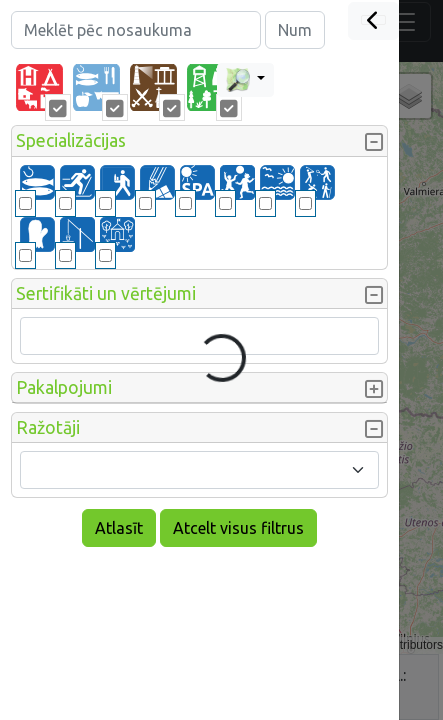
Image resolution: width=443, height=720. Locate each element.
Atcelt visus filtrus (238, 528)
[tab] (39, 88)
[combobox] (199, 336)
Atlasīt (119, 528)
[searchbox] (39, 336)
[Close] (373, 21)
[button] (199, 141)
